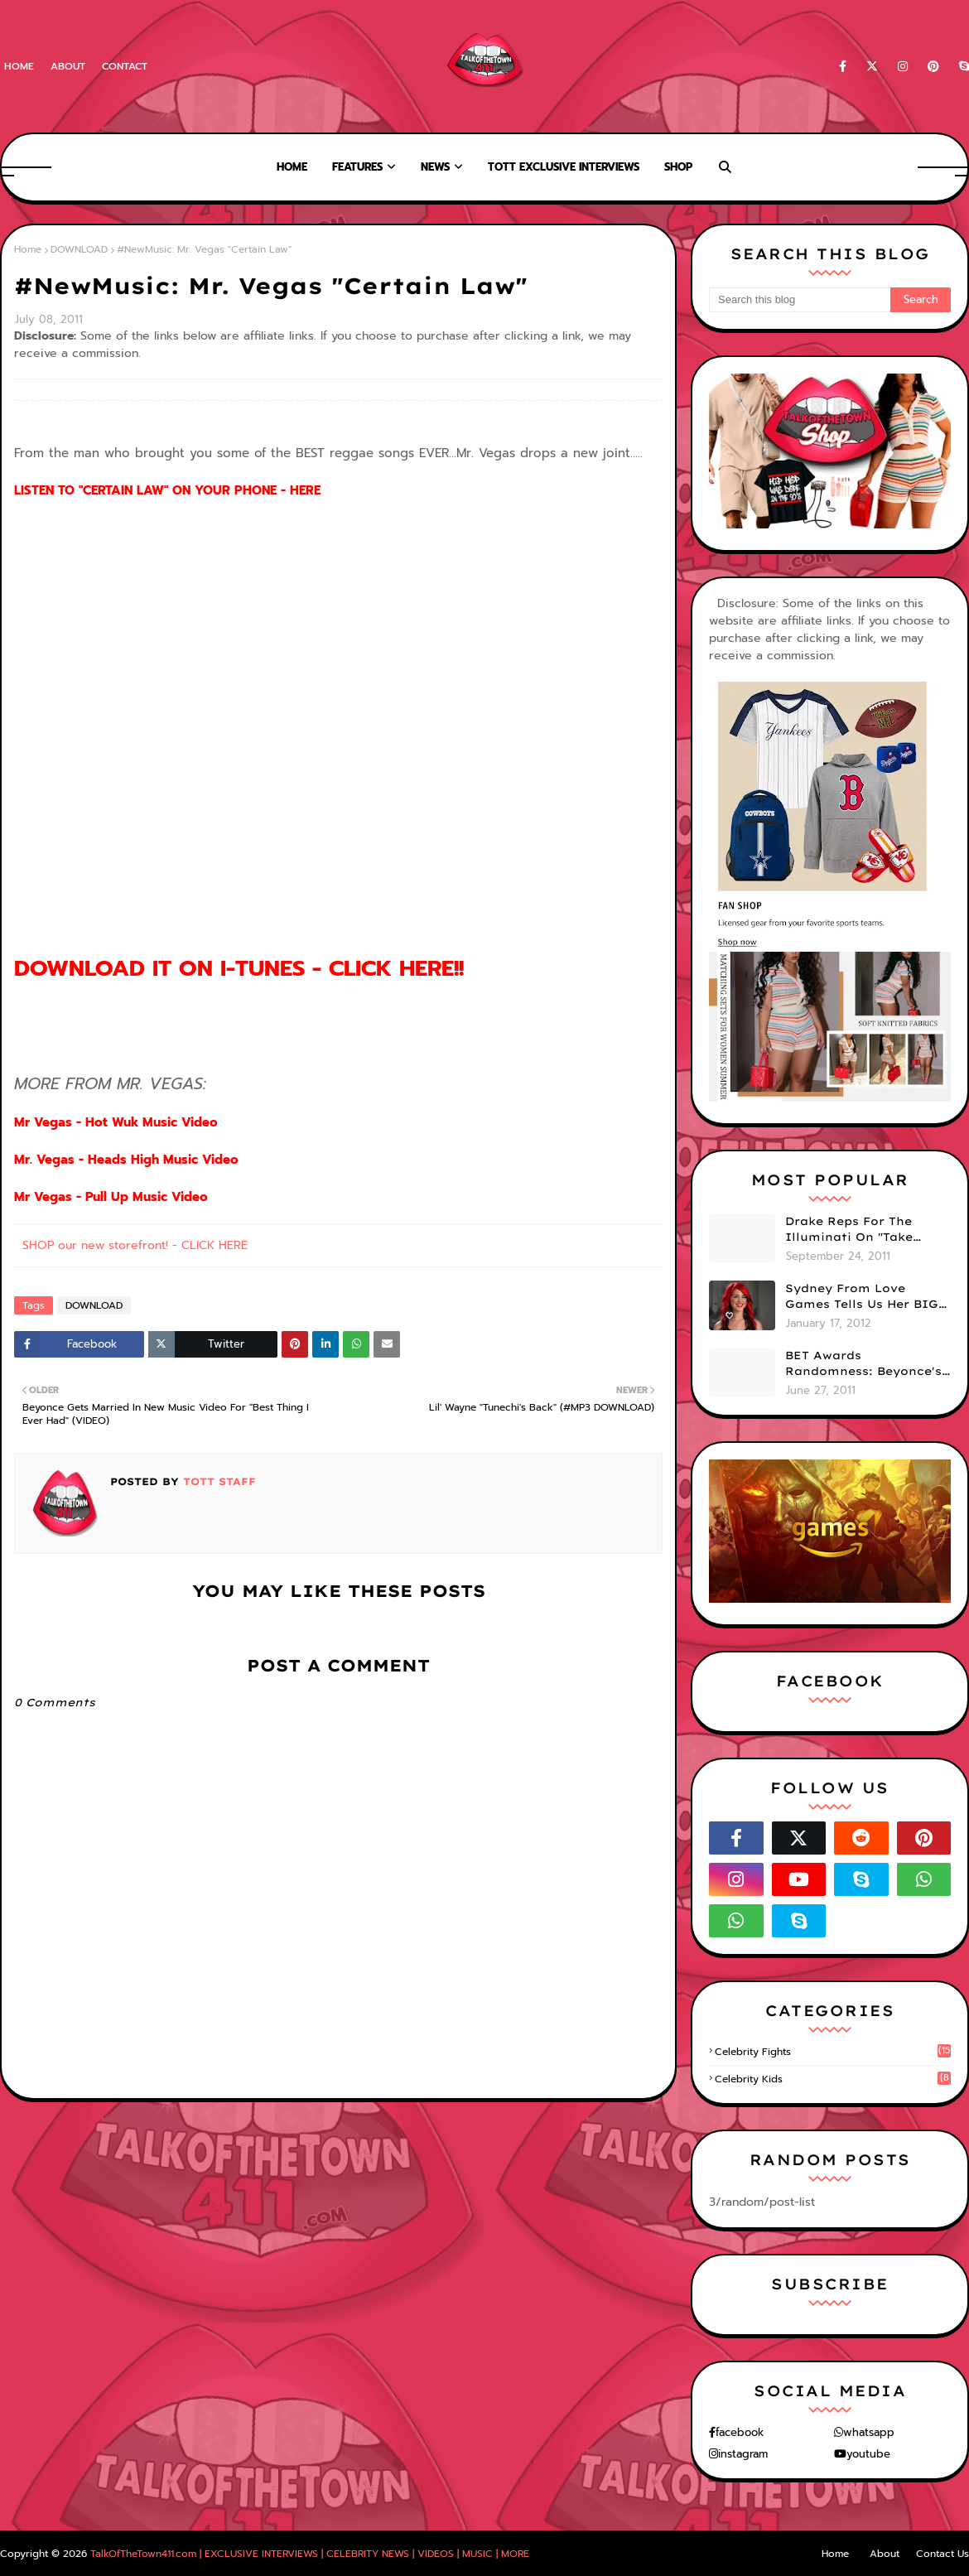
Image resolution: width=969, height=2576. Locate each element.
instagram (743, 2454)
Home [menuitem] (292, 167)
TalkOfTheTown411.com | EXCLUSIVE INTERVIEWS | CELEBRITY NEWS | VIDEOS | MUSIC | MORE (309, 2553)
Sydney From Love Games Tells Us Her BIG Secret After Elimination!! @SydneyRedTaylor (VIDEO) (861, 1297)
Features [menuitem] (357, 167)
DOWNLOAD (79, 249)
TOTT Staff (217, 1481)
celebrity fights (833, 2051)
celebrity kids (833, 2079)
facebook (740, 2432)
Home (19, 66)
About (68, 66)
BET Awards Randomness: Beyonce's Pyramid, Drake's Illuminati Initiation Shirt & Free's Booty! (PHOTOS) (863, 1364)
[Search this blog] (799, 299)
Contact (124, 66)
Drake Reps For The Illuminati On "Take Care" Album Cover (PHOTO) (849, 1230)
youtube (868, 2454)
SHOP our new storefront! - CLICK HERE (135, 1245)
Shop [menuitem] (678, 167)
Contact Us (942, 2553)
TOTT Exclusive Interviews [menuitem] (563, 167)
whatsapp (868, 2432)
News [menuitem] (435, 167)
